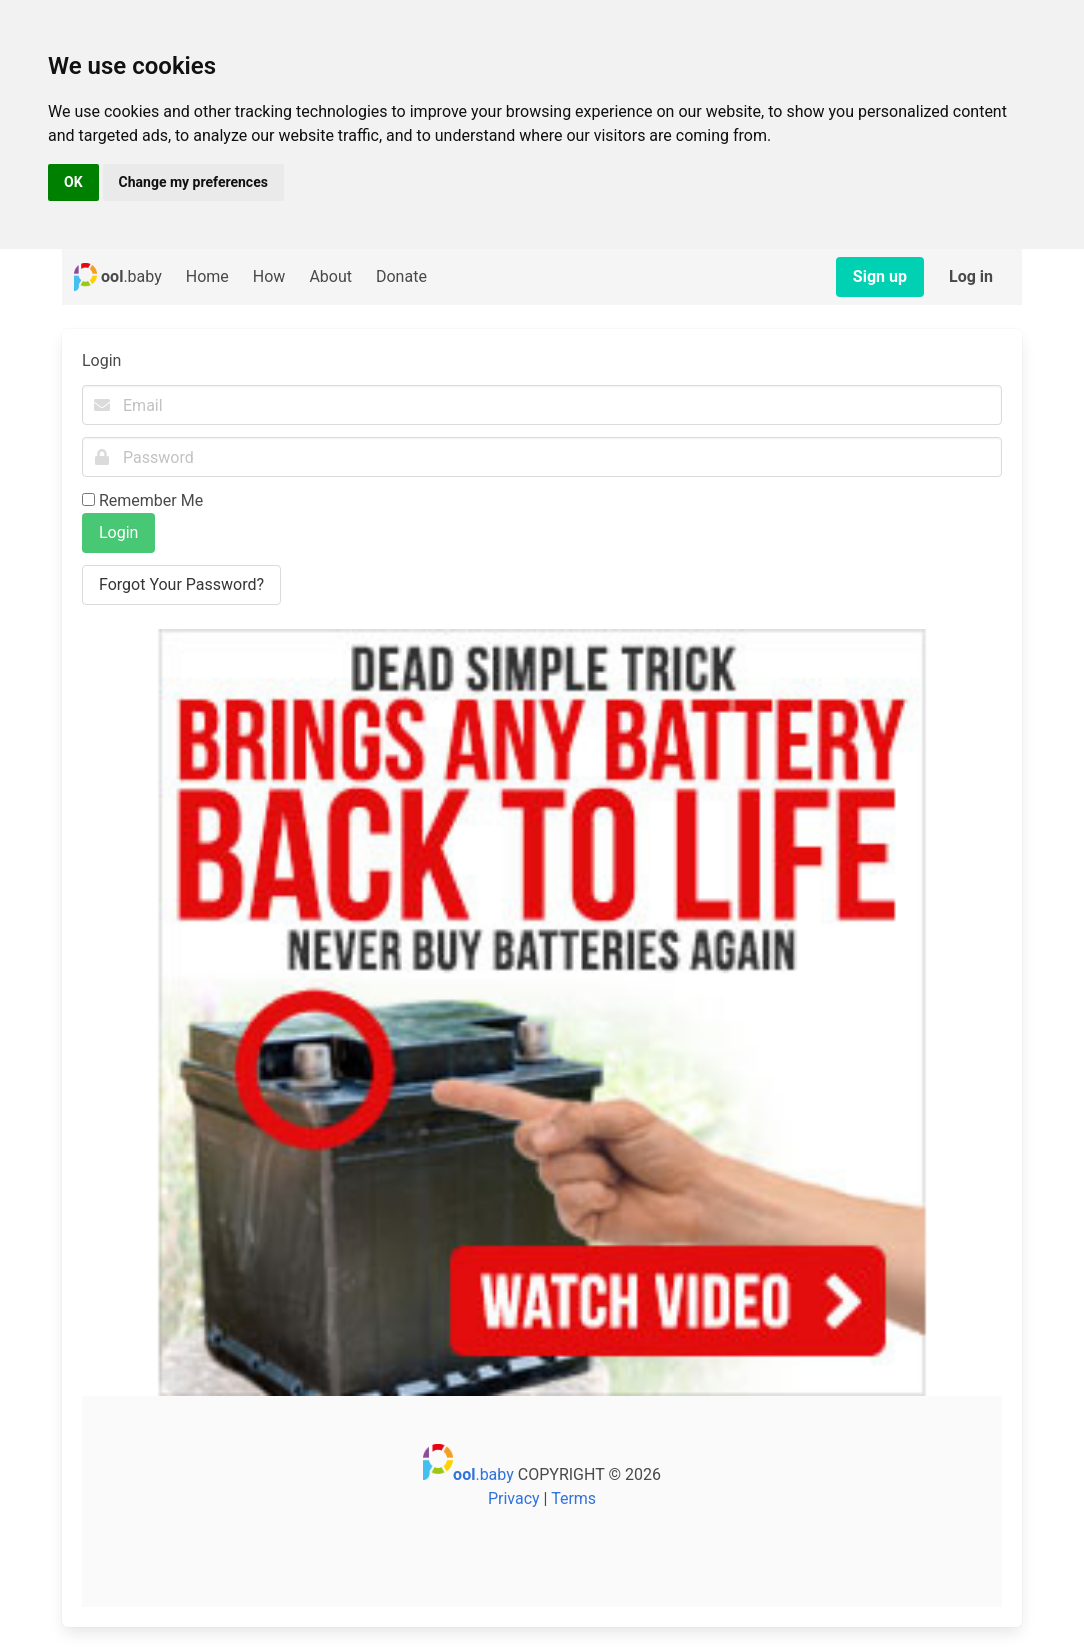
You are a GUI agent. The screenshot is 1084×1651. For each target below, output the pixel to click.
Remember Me (151, 500)
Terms (573, 1498)
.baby (118, 277)
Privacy (514, 1498)
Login (118, 532)
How (269, 276)
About (330, 276)
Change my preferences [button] (193, 182)
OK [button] (73, 182)
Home (207, 276)
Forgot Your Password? (181, 584)
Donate (401, 276)
